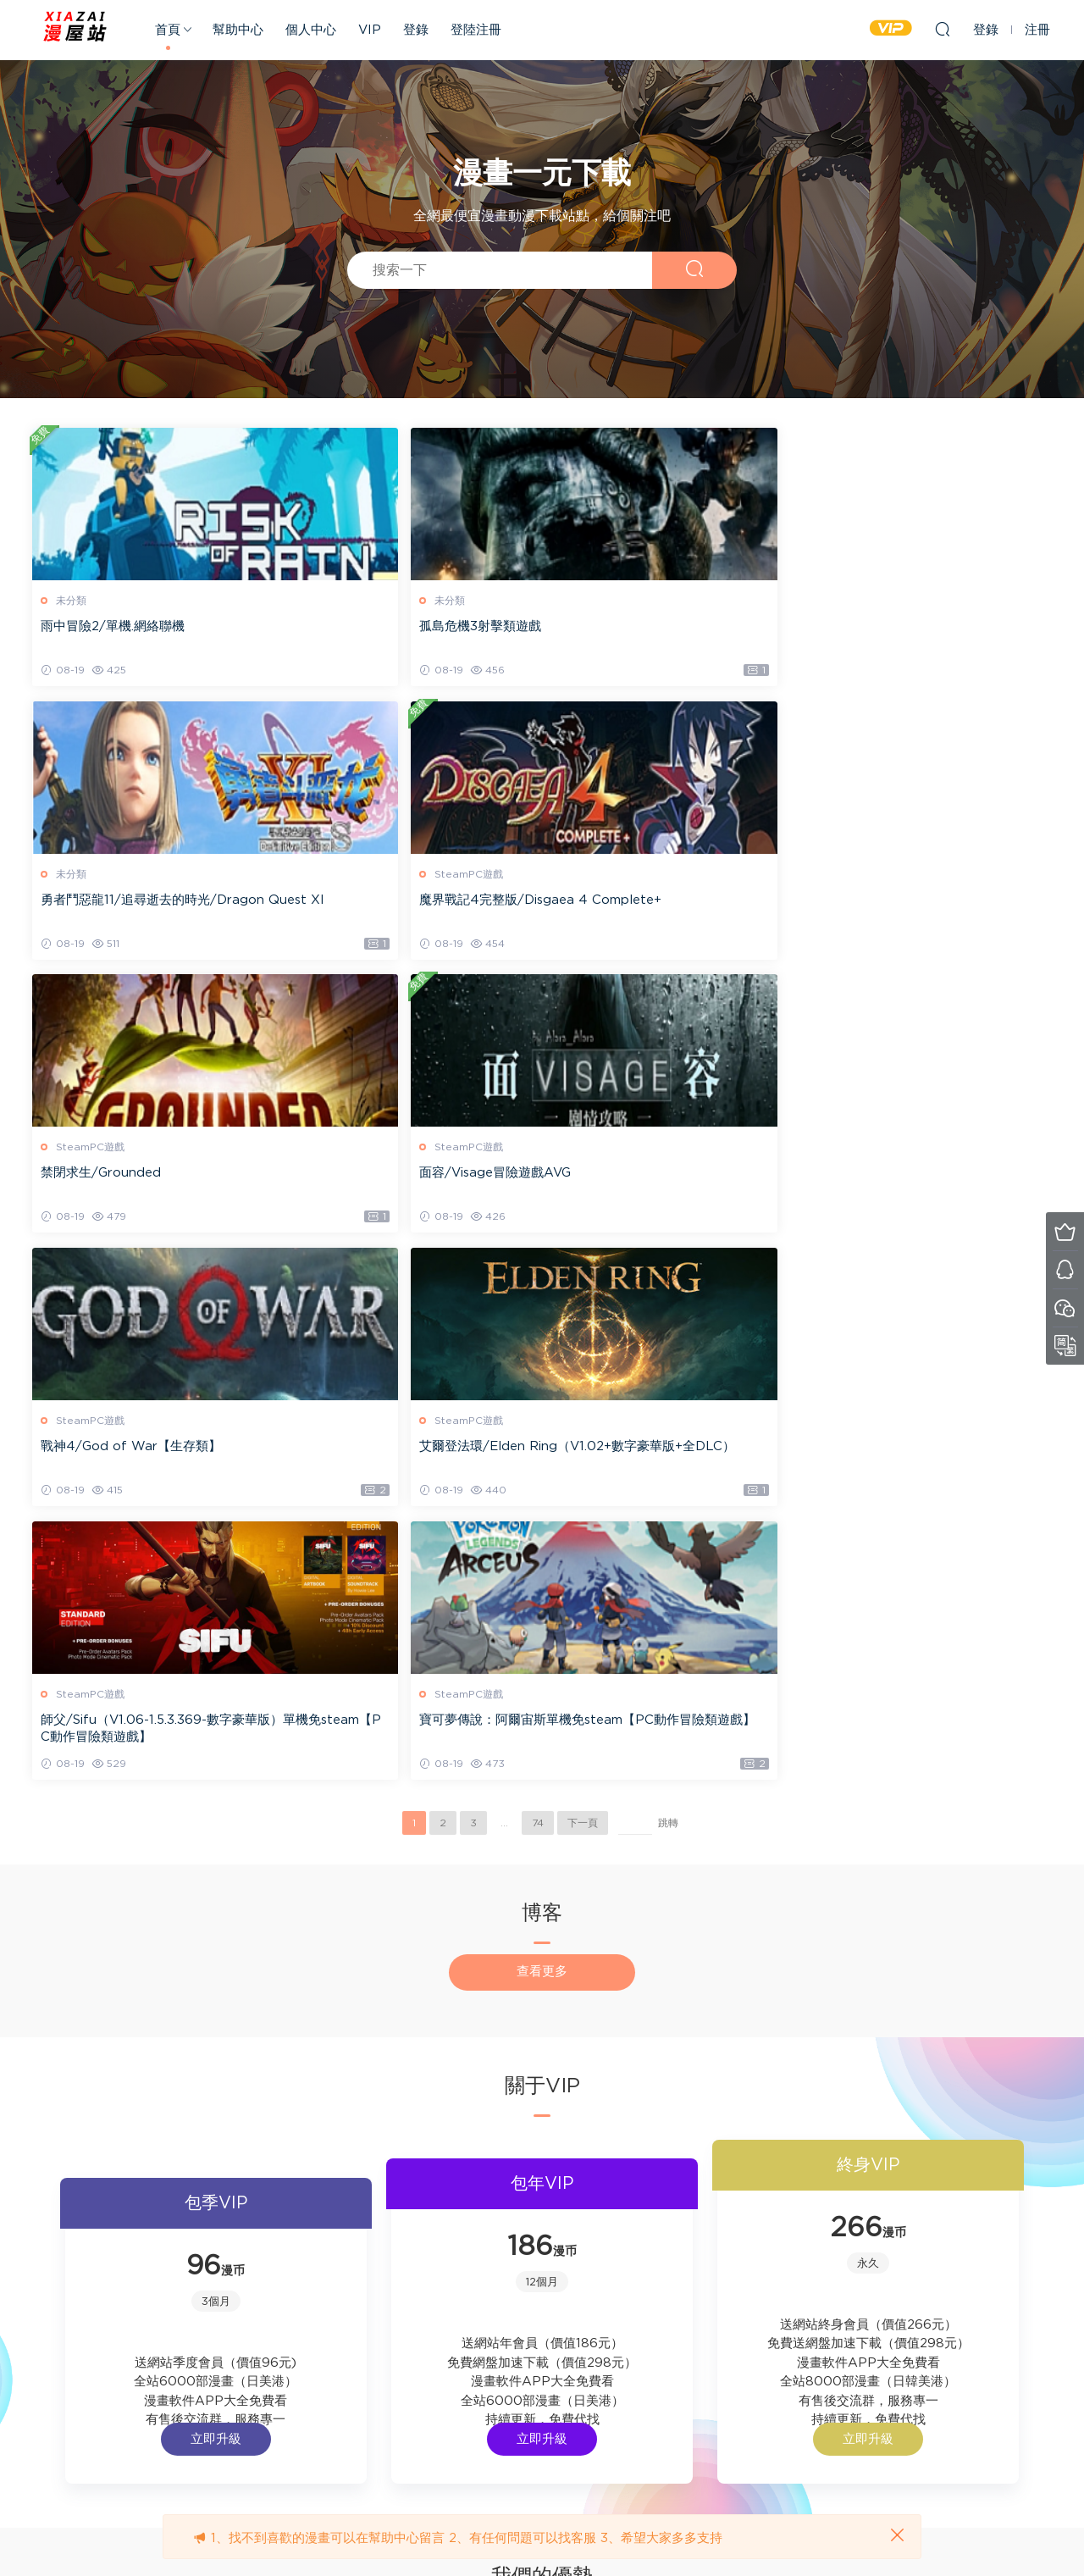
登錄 (416, 30)
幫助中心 (238, 30)
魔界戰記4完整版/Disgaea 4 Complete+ (927, 635)
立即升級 (293, 1955)
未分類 (73, 601)
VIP (369, 30)
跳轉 (668, 1282)
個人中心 (310, 30)
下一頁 (582, 1282)
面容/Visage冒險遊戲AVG (376, 901)
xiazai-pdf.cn (76, 29)
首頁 (167, 30)
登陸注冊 (476, 30)
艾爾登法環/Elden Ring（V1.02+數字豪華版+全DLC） (926, 910)
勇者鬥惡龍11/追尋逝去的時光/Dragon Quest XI (671, 635)
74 (538, 1282)
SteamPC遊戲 (866, 601)
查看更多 (542, 1431)
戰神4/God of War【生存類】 (649, 901)
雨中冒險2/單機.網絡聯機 (114, 626)
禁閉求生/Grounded (102, 901)
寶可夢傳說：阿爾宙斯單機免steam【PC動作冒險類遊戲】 (402, 1185)
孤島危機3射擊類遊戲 (362, 626)
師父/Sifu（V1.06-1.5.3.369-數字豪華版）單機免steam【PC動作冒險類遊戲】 (150, 1187)
